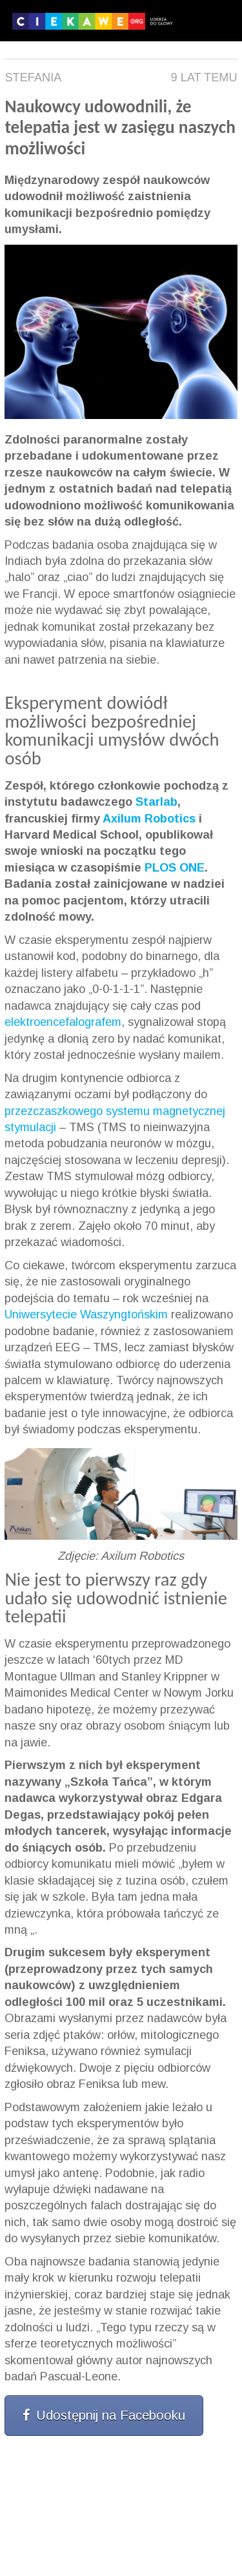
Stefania (33, 77)
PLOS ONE (175, 867)
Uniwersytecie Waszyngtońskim (86, 1314)
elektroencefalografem (63, 1022)
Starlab (156, 801)
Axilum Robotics (149, 818)
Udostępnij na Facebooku (104, 2415)
